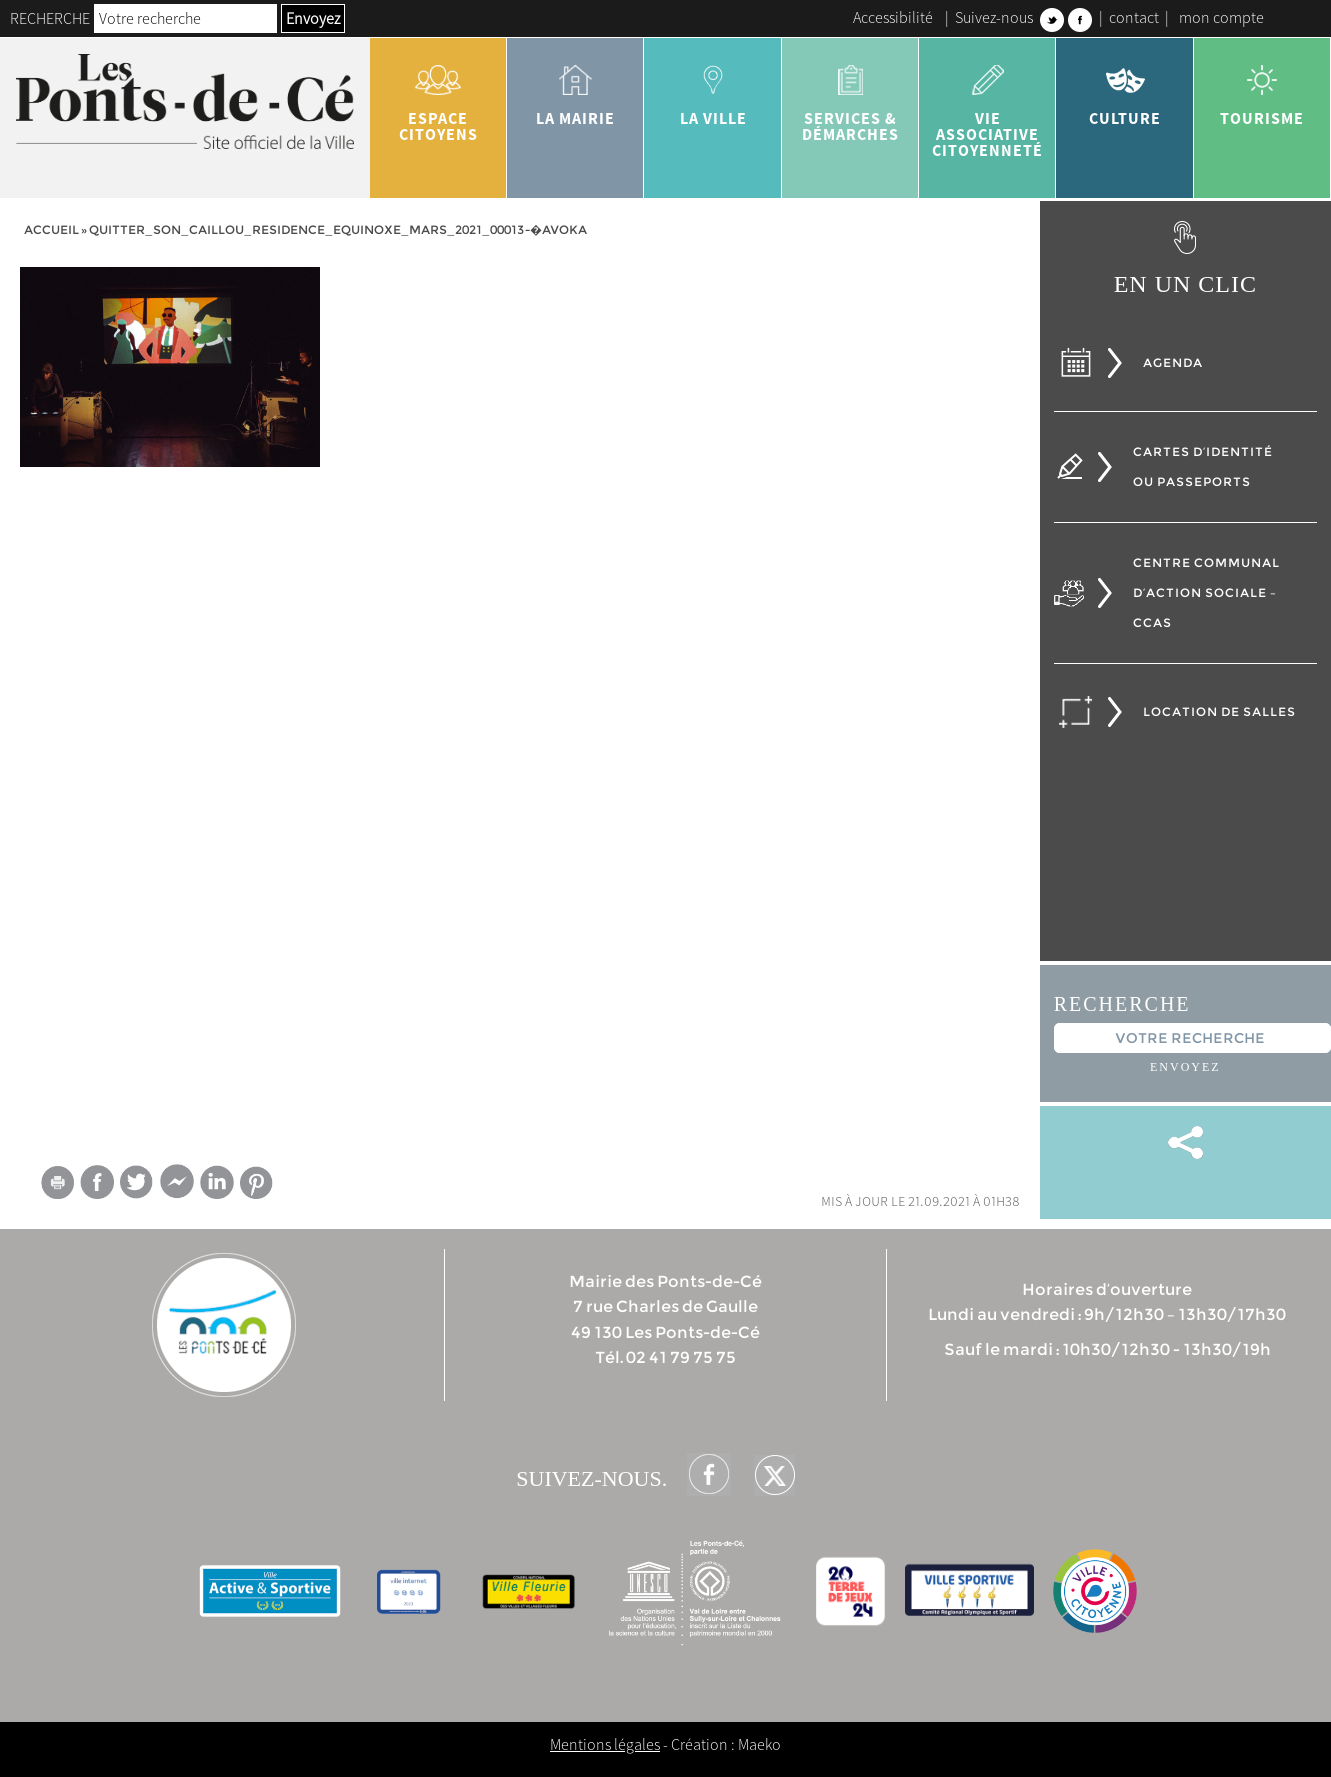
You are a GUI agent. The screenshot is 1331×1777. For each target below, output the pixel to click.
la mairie (575, 88)
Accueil (51, 229)
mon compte (1221, 17)
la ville (712, 88)
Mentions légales (605, 1744)
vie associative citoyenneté (987, 104)
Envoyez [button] (313, 18)
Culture (1124, 88)
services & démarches (850, 96)
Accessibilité (893, 17)
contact (1134, 17)
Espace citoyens (438, 96)
